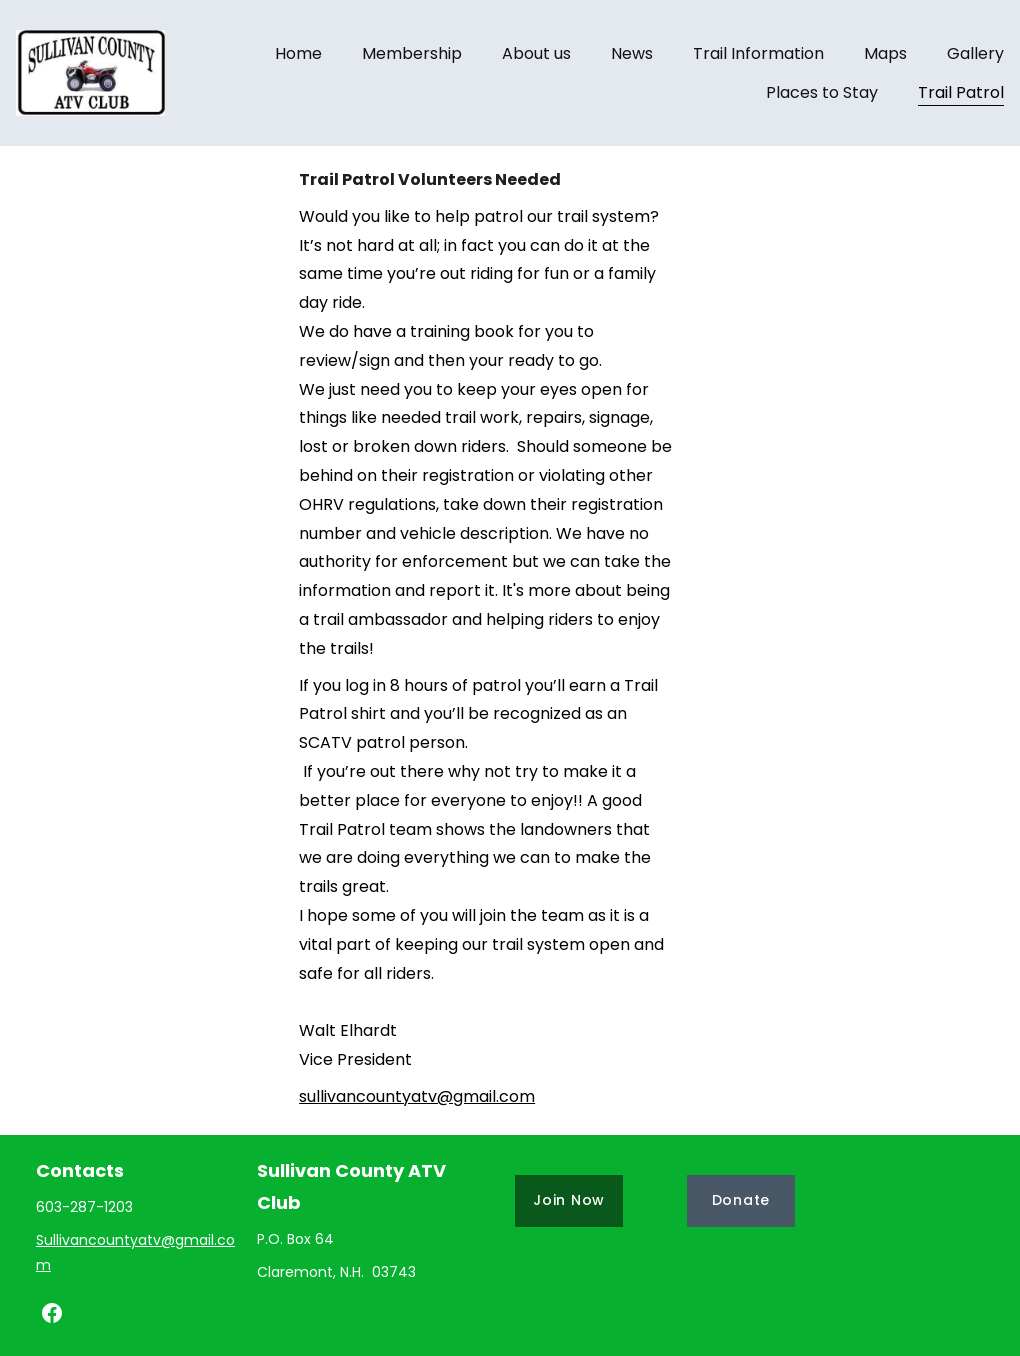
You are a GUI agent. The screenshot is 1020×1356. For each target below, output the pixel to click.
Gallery (975, 53)
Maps (885, 53)
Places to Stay (822, 92)
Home (298, 53)
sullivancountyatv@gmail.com (417, 1096)
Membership (412, 53)
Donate (741, 1200)
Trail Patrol (961, 92)
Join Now (569, 1200)
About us (536, 53)
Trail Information (758, 53)
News (632, 53)
